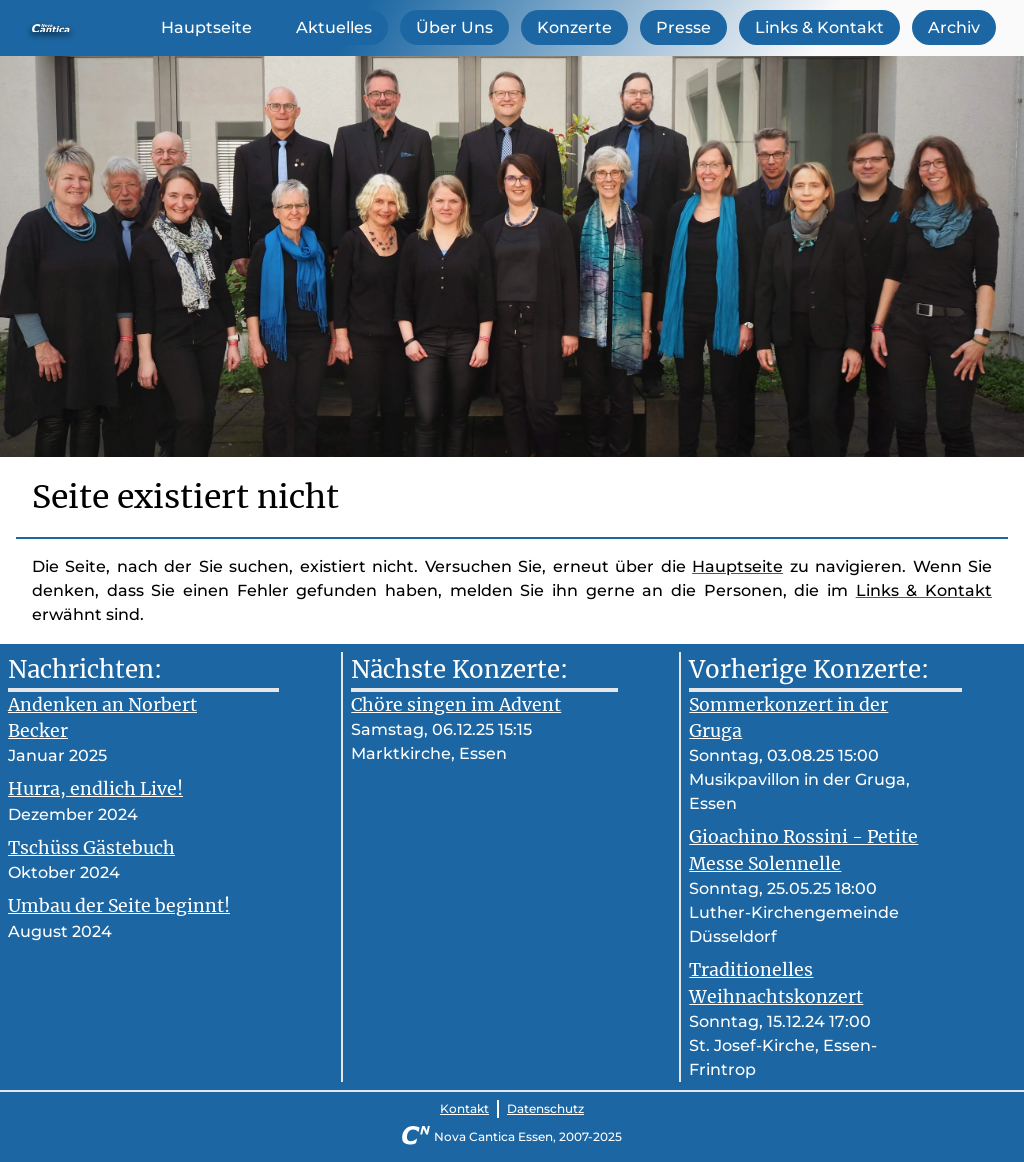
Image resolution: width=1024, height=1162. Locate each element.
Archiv (954, 27)
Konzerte (574, 27)
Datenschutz (545, 1108)
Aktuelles (334, 27)
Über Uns (454, 27)
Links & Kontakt (819, 27)
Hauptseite (206, 27)
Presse (683, 27)
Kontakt (464, 1108)
